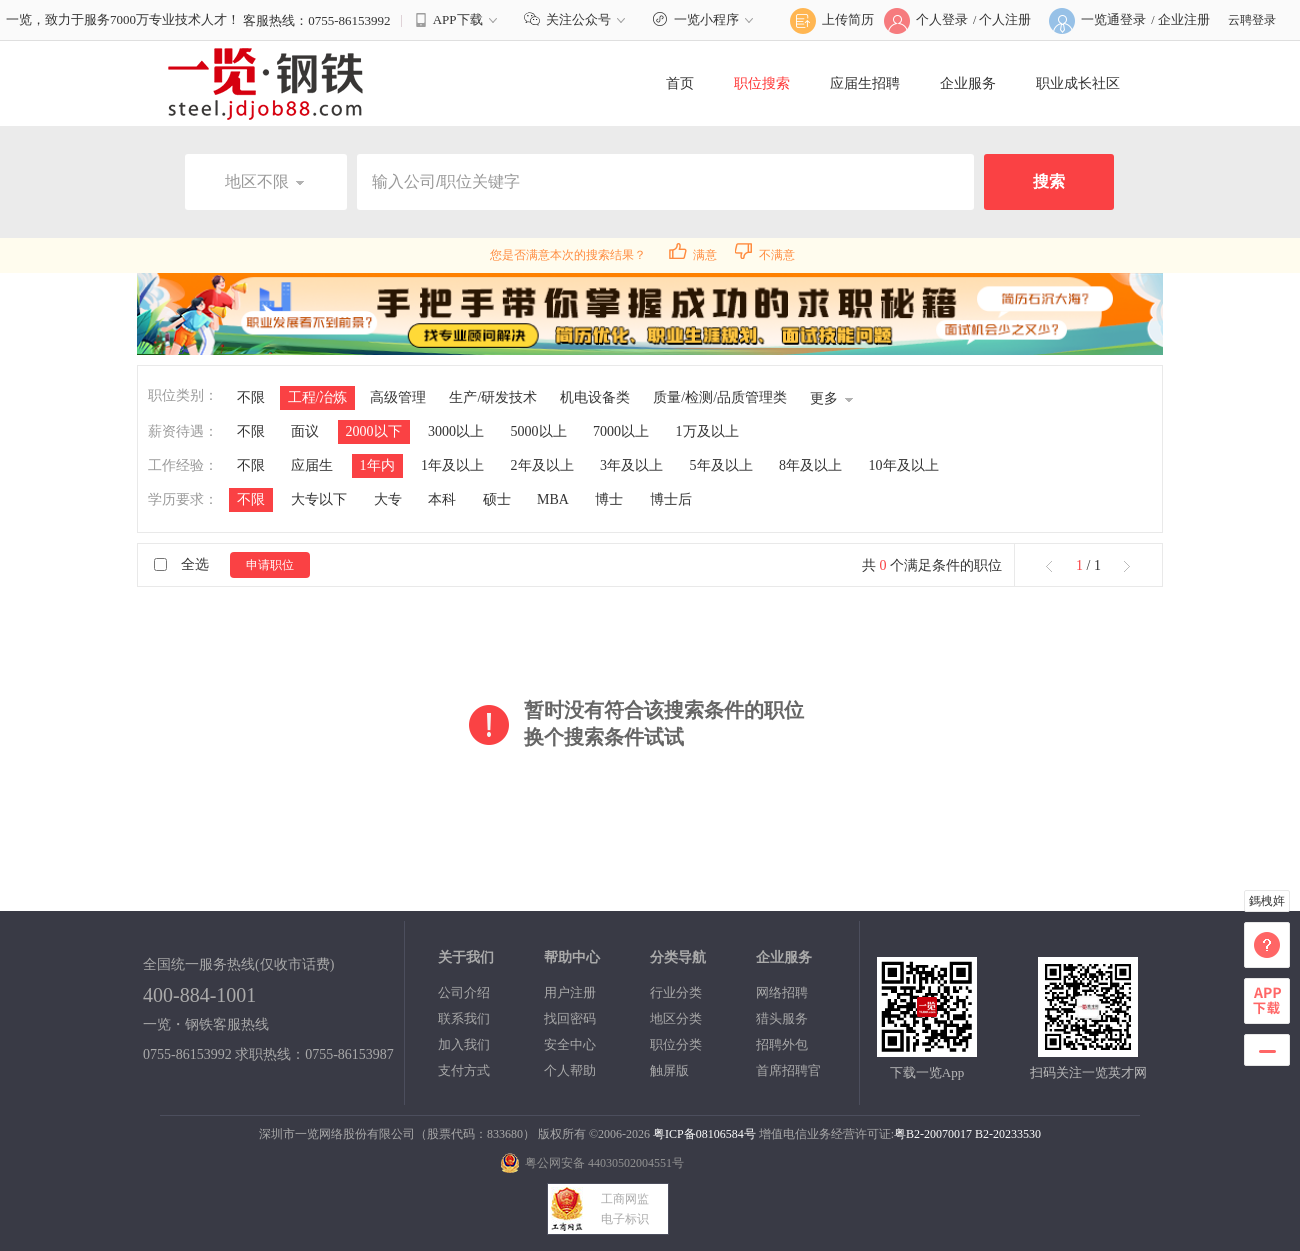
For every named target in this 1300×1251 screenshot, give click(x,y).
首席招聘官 (788, 1070)
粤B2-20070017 (933, 1134)
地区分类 (676, 1018)
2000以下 (374, 431)
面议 (305, 431)
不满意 (765, 255)
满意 (693, 255)
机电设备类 (595, 397)
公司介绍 (464, 992)
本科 (442, 499)
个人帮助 (570, 1070)
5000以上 (539, 431)
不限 (251, 397)
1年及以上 (452, 465)
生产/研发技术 (493, 397)
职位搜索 (762, 83)
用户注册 (570, 992)
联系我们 (464, 1018)
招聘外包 (782, 1044)
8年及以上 (810, 465)
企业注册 (1184, 19)
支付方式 (464, 1070)
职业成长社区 (1078, 83)
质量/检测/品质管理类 (720, 397)
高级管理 (398, 397)
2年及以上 (542, 465)
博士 (609, 499)
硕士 (497, 499)
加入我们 (464, 1044)
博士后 (671, 499)
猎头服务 (782, 1018)
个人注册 (1005, 19)
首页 (680, 83)
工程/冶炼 (318, 397)
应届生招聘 (865, 83)
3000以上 (456, 431)
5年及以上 (721, 465)
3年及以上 (631, 465)
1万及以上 (707, 431)
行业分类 (676, 992)
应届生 (312, 465)
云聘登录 (1252, 20)
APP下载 (458, 20)
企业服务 (968, 83)
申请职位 (270, 565)
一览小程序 (705, 19)
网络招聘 (782, 992)
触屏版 (669, 1070)
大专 (388, 499)
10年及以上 (904, 465)
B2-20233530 (1008, 1134)
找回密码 (570, 1018)
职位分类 (676, 1044)
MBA (553, 499)
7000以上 (621, 431)
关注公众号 (577, 19)
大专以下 (319, 499)
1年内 (377, 465)
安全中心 (570, 1044)
